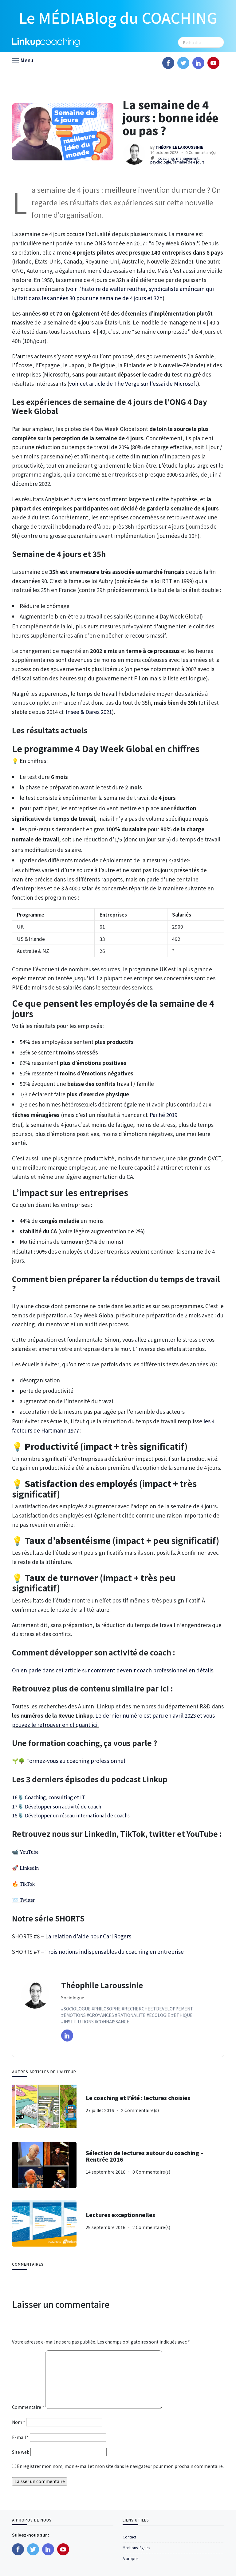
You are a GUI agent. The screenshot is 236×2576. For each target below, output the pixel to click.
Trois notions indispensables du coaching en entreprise (114, 1951)
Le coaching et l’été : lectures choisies (138, 2098)
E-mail (20, 2437)
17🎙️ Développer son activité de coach (56, 1806)
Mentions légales (136, 2547)
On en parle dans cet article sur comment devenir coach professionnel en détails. (113, 1670)
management (187, 158)
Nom (18, 2422)
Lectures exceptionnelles (120, 2215)
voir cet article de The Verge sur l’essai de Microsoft (133, 383)
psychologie (160, 161)
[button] (22, 60)
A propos (130, 2558)
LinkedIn (29, 1868)
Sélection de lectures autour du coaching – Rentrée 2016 (144, 2156)
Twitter (27, 1900)
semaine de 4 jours (188, 161)
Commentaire (28, 2407)
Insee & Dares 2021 (89, 712)
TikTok (27, 1884)
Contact (129, 2536)
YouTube (29, 1852)
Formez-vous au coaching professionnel (75, 1760)
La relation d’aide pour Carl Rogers (88, 1936)
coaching (166, 158)
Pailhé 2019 (163, 1115)
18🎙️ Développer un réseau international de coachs (71, 1815)
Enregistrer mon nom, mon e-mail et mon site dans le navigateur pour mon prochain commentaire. (120, 2466)
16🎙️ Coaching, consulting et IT (48, 1797)
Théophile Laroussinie (102, 1985)
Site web (21, 2452)
